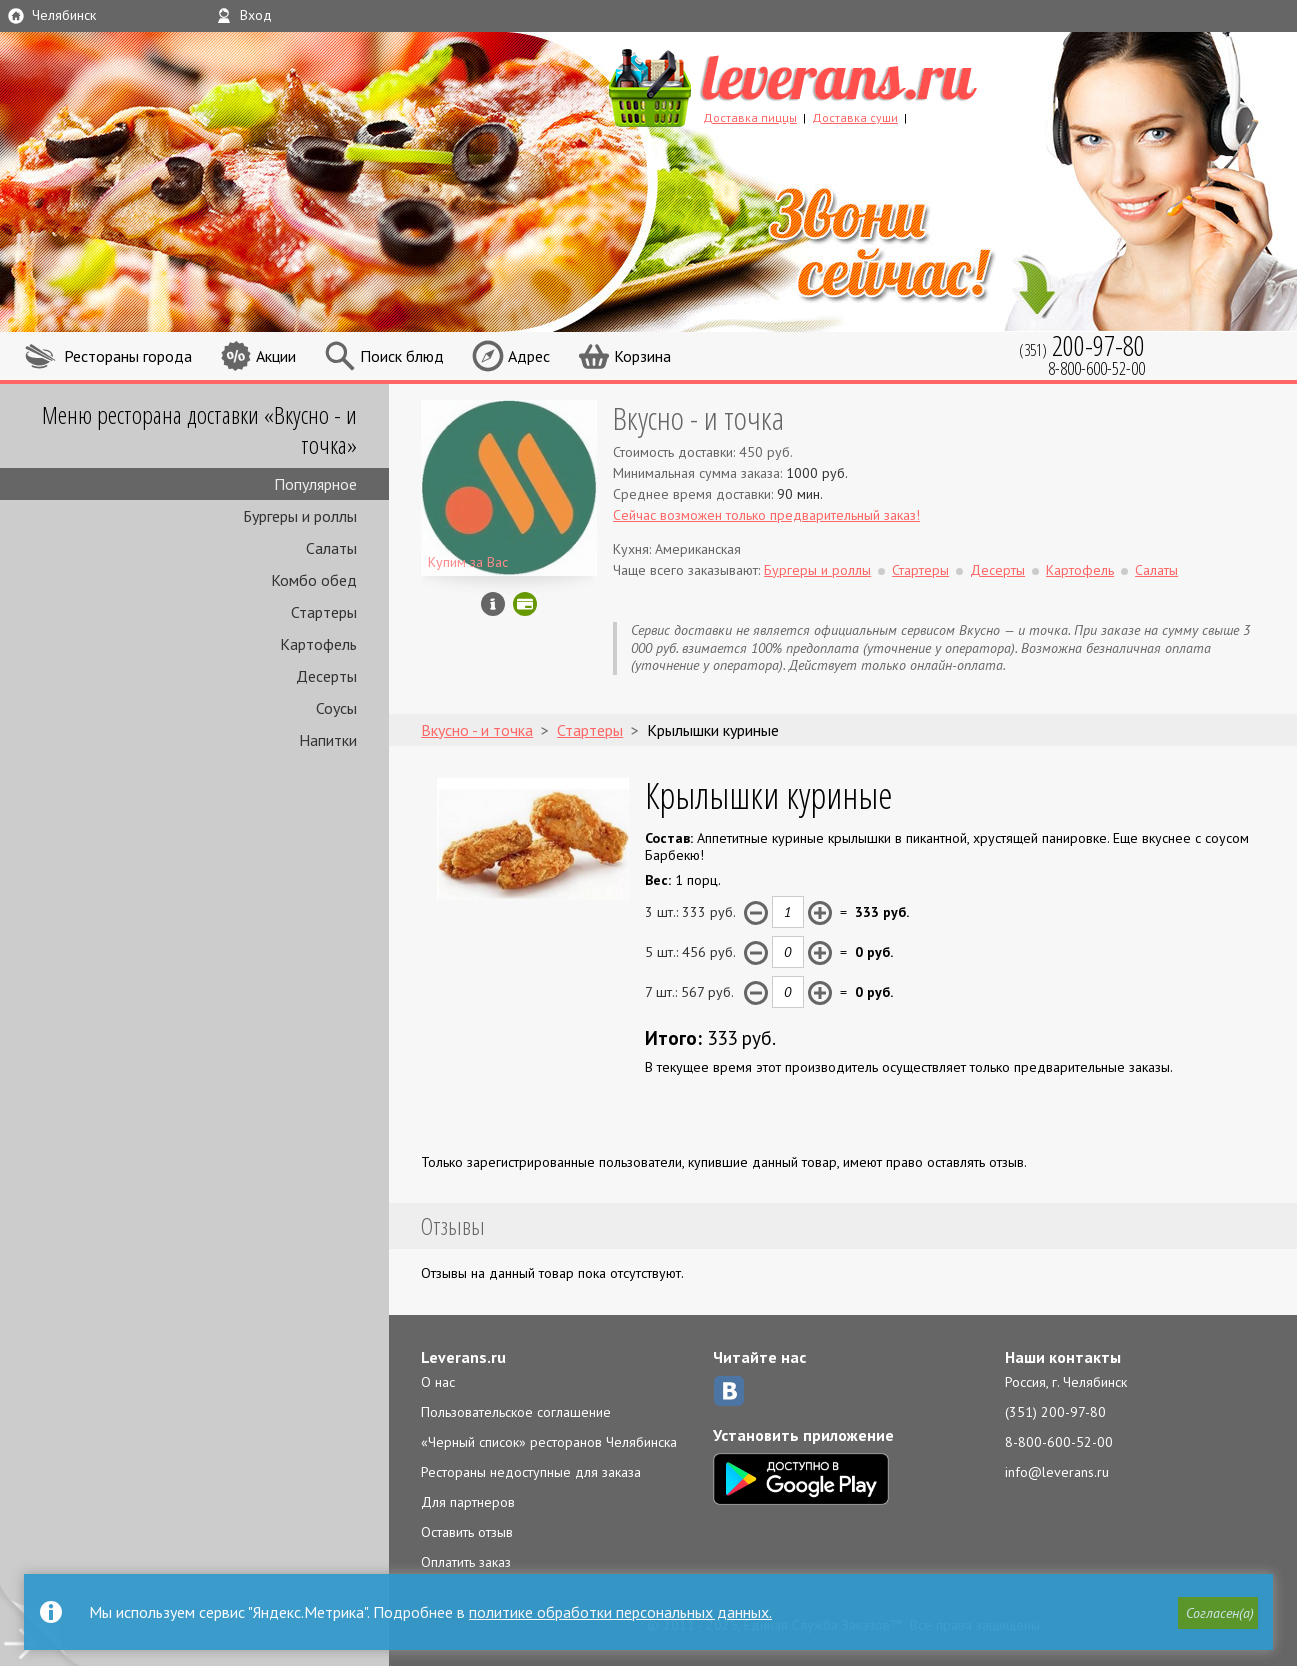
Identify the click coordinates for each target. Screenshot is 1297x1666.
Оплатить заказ (466, 1562)
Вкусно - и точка (698, 417)
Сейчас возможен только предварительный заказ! (766, 515)
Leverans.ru (463, 1357)
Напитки (328, 740)
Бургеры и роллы (300, 516)
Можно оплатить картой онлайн (525, 604)
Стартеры (324, 612)
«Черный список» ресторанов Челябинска (549, 1442)
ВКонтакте (729, 1391)
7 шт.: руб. (689, 992)
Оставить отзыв (467, 1532)
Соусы (336, 708)
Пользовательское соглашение (516, 1412)
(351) (1082, 345)
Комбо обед (314, 580)
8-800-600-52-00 (1059, 1442)
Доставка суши (855, 117)
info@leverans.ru (1057, 1472)
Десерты (326, 676)
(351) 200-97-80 (1055, 1412)
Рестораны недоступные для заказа (531, 1472)
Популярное (315, 484)
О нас (438, 1382)
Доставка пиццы (750, 117)
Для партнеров (468, 1502)
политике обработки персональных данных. (620, 1612)
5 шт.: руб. (690, 952)
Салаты (331, 548)
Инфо (493, 604)
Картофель (318, 644)
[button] (1218, 1613)
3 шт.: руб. (690, 912)
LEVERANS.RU (831, 85)
